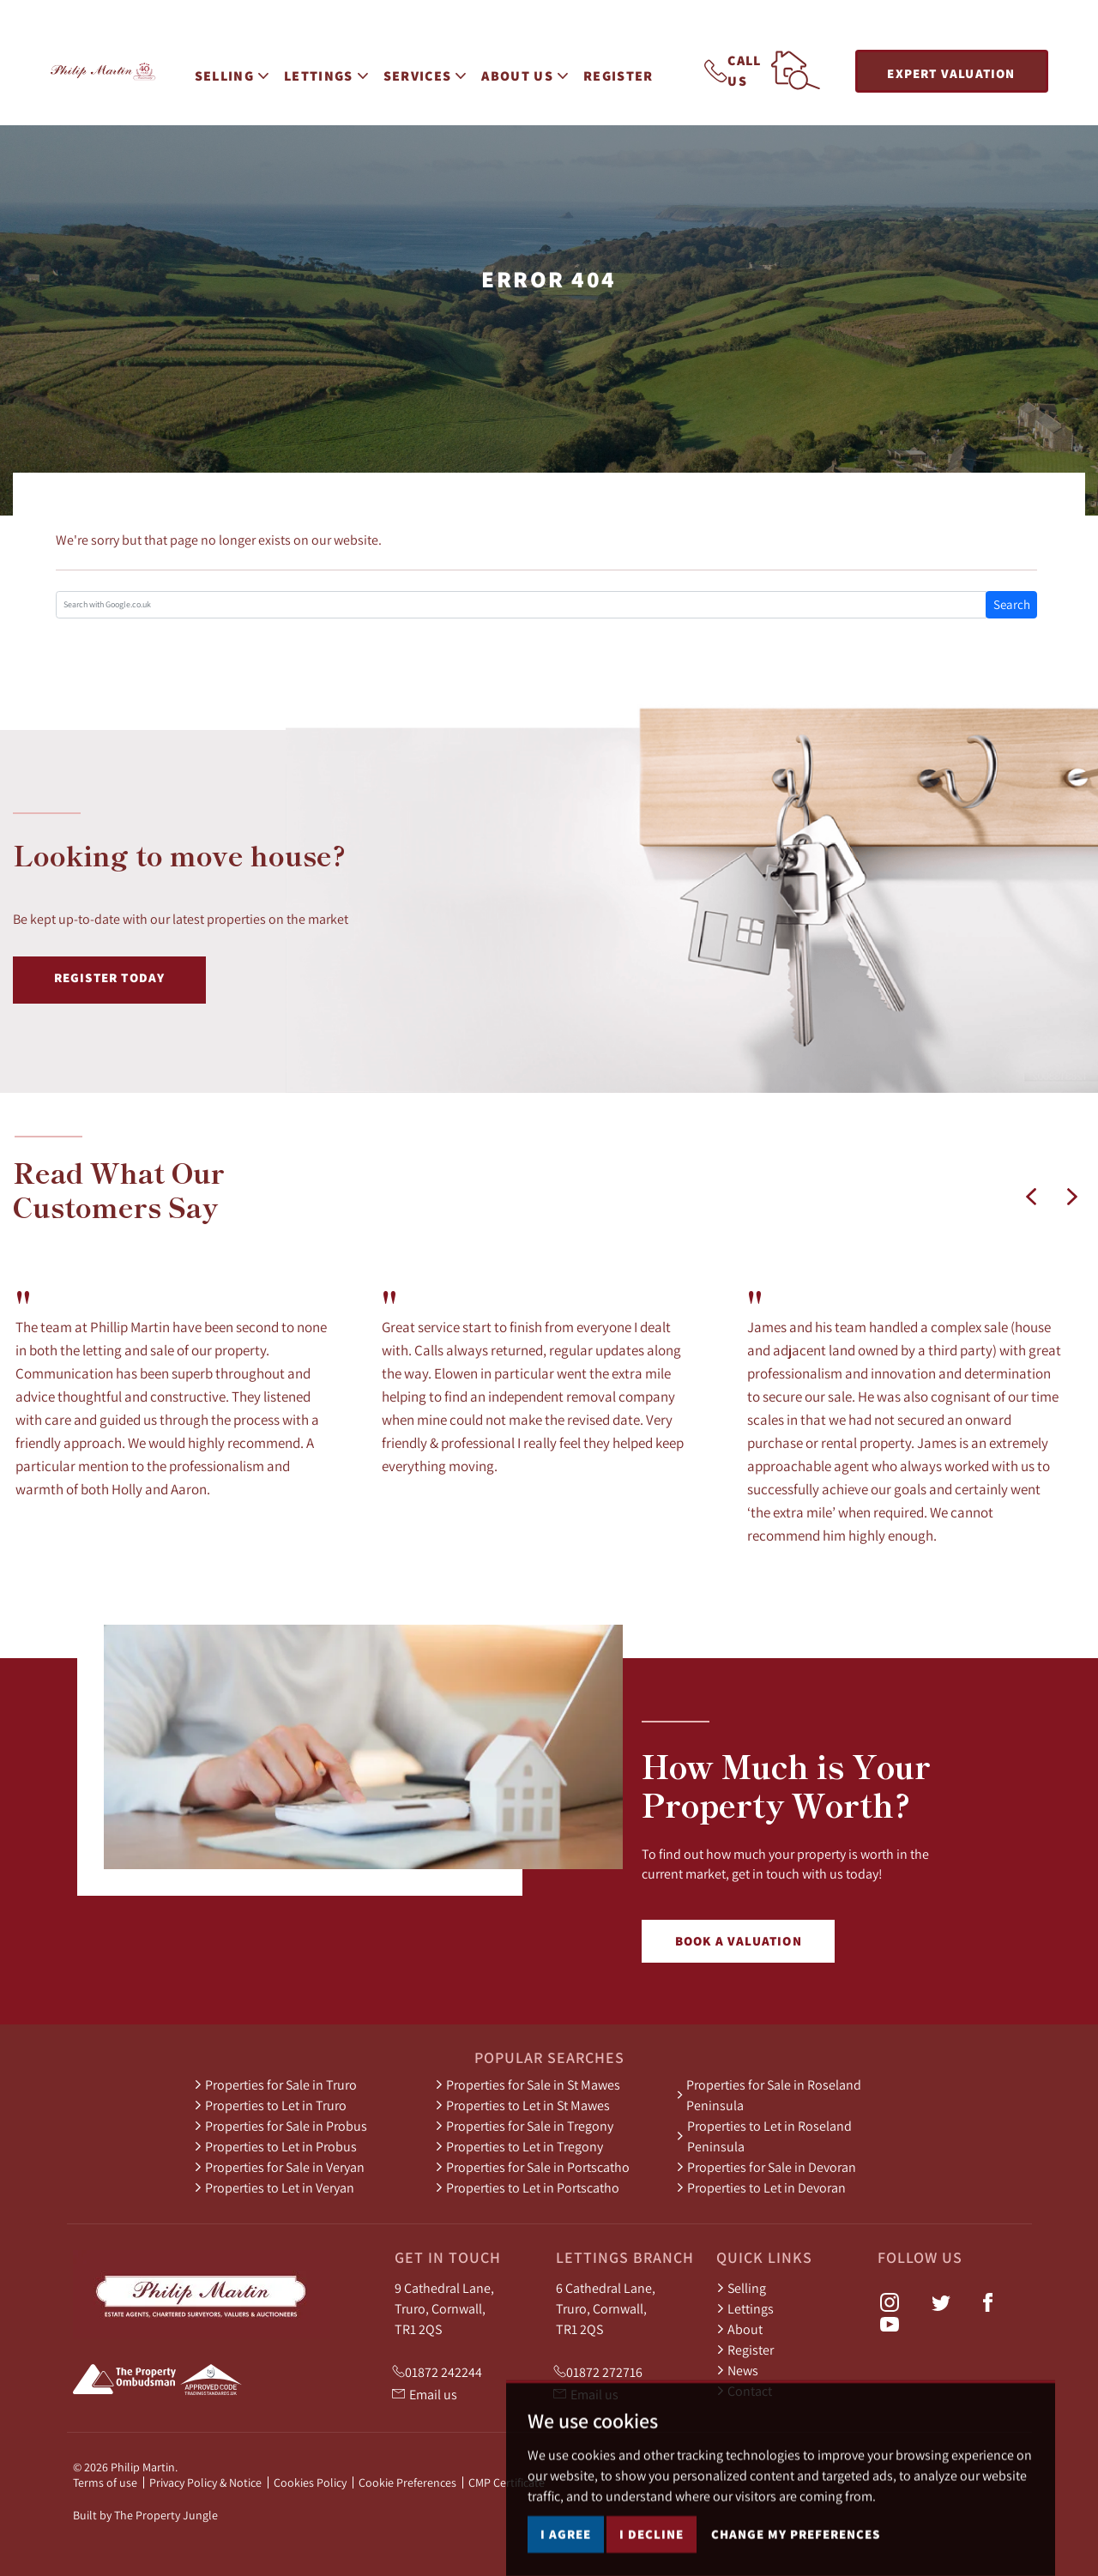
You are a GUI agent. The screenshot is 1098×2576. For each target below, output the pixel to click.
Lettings (745, 2308)
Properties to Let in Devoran (761, 2187)
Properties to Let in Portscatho (527, 2187)
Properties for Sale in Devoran (766, 2166)
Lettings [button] (335, 69)
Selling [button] (240, 69)
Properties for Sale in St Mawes (527, 2084)
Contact (744, 2390)
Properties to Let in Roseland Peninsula (764, 2136)
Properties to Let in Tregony (519, 2146)
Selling (741, 2287)
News (737, 2370)
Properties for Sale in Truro (275, 2084)
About (739, 2329)
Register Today (110, 977)
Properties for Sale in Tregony (524, 2125)
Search (1011, 604)
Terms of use (105, 2482)
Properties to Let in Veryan (274, 2187)
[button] (1031, 1196)
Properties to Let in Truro (270, 2105)
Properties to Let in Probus (275, 2146)
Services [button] (433, 69)
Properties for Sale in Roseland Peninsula (768, 2095)
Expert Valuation (951, 73)
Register (628, 69)
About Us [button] (534, 69)
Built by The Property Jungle (145, 2515)
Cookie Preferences (407, 2482)
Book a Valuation (738, 1941)
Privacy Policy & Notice (205, 2482)
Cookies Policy (310, 2482)
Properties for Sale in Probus (280, 2125)
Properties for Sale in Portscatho (532, 2166)
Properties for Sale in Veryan (279, 2166)
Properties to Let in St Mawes (522, 2105)
